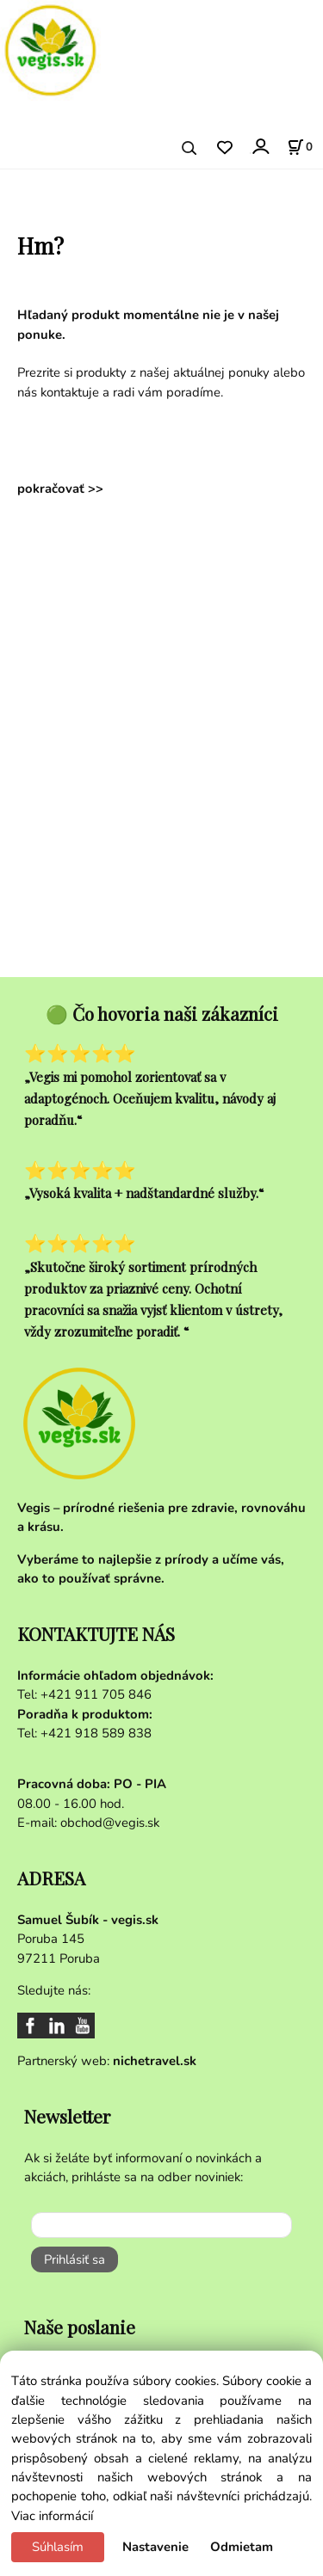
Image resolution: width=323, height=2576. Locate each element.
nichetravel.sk (154, 2060)
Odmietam (241, 2546)
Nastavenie (155, 2546)
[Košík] (300, 147)
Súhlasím (58, 2546)
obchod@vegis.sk (109, 1822)
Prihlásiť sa (74, 2259)
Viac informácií (52, 2515)
